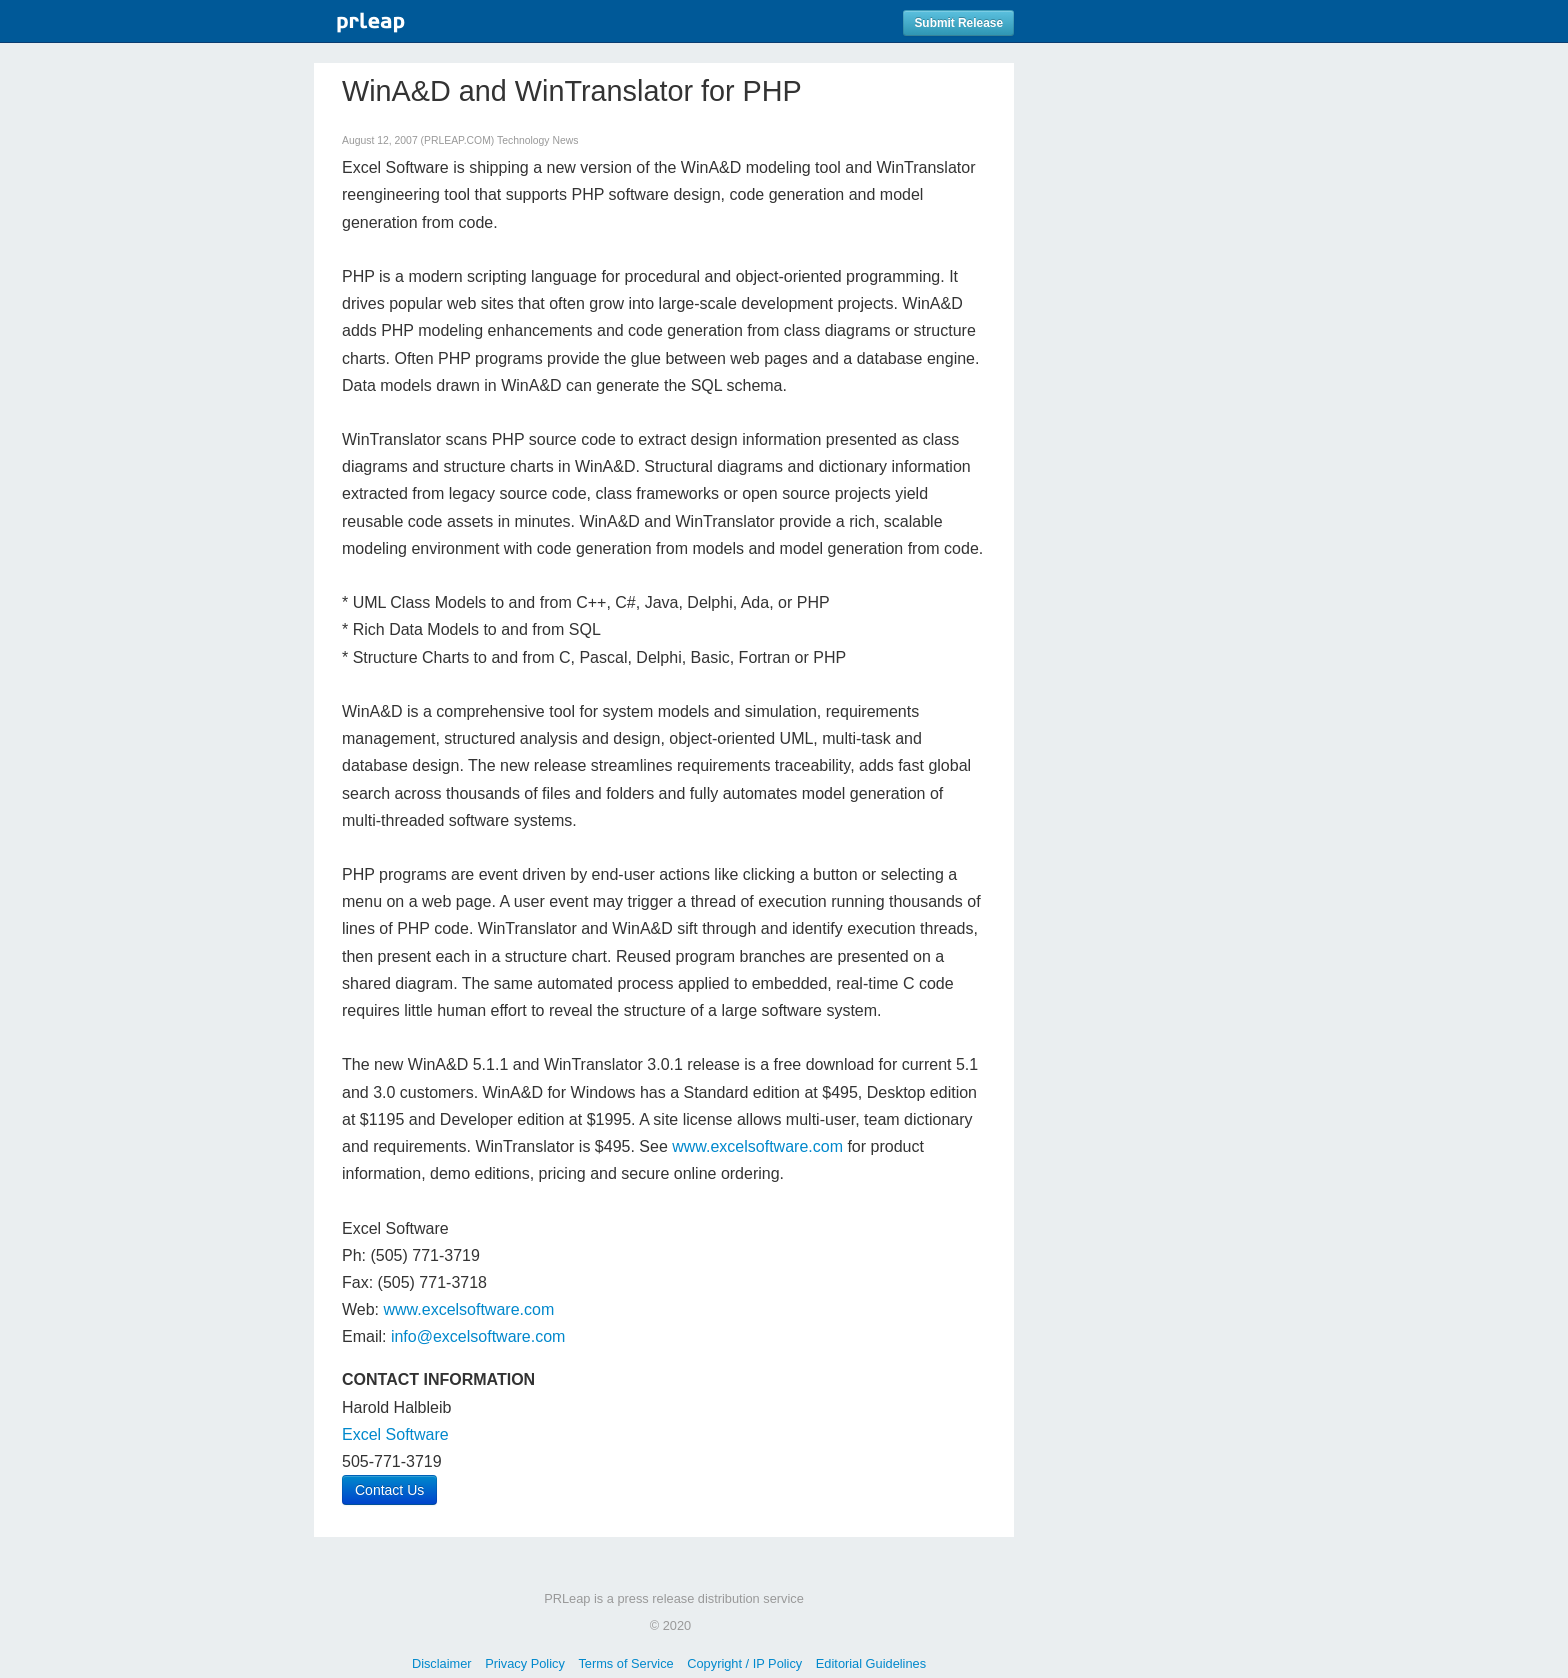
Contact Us (389, 1490)
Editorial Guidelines (871, 1663)
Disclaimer (442, 1663)
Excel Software (395, 1434)
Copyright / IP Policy (744, 1663)
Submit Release (958, 23)
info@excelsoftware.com (478, 1336)
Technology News (537, 140)
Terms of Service (625, 1663)
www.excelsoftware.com (757, 1146)
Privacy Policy (525, 1663)
